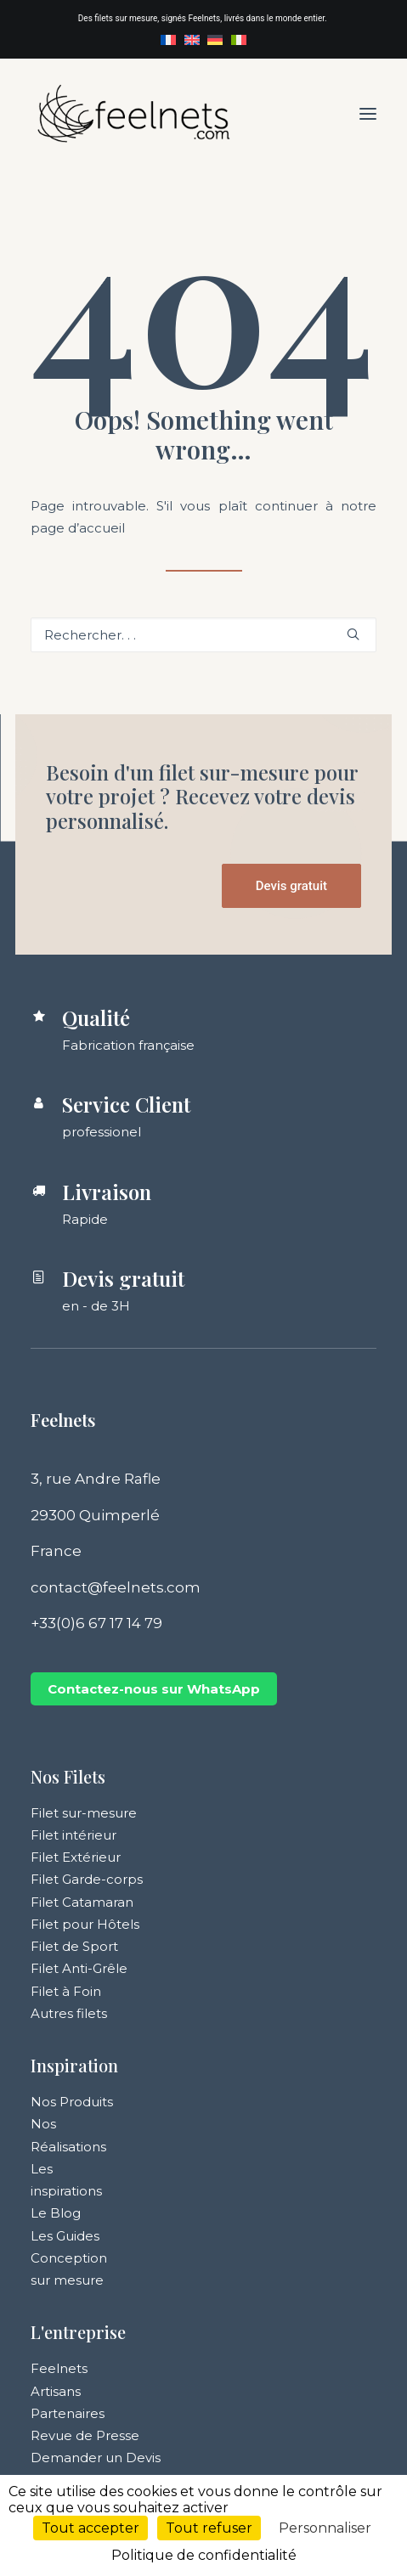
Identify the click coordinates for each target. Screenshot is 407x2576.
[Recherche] (203, 634)
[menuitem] (168, 40)
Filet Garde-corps (87, 1879)
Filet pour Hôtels (85, 1924)
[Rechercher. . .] (203, 634)
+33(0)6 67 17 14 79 (96, 1623)
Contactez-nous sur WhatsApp (154, 1689)
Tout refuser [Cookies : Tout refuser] (209, 2528)
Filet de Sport (74, 1946)
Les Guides (65, 2236)
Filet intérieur (73, 1835)
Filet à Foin (66, 1991)
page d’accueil (78, 528)
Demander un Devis (96, 2457)
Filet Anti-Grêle (79, 1968)
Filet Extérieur (76, 1857)
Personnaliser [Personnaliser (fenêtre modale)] (325, 2528)
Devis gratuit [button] (291, 885)
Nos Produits (72, 2102)
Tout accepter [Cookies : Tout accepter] (90, 2528)
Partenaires (68, 2413)
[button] (368, 113)
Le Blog (56, 2213)
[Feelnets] (133, 113)
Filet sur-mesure (84, 1813)
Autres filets (69, 2013)
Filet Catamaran (82, 1902)
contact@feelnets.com (116, 1587)
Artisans (56, 2391)
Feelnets (59, 2368)
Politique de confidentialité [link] (204, 2555)
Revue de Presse (85, 2435)
